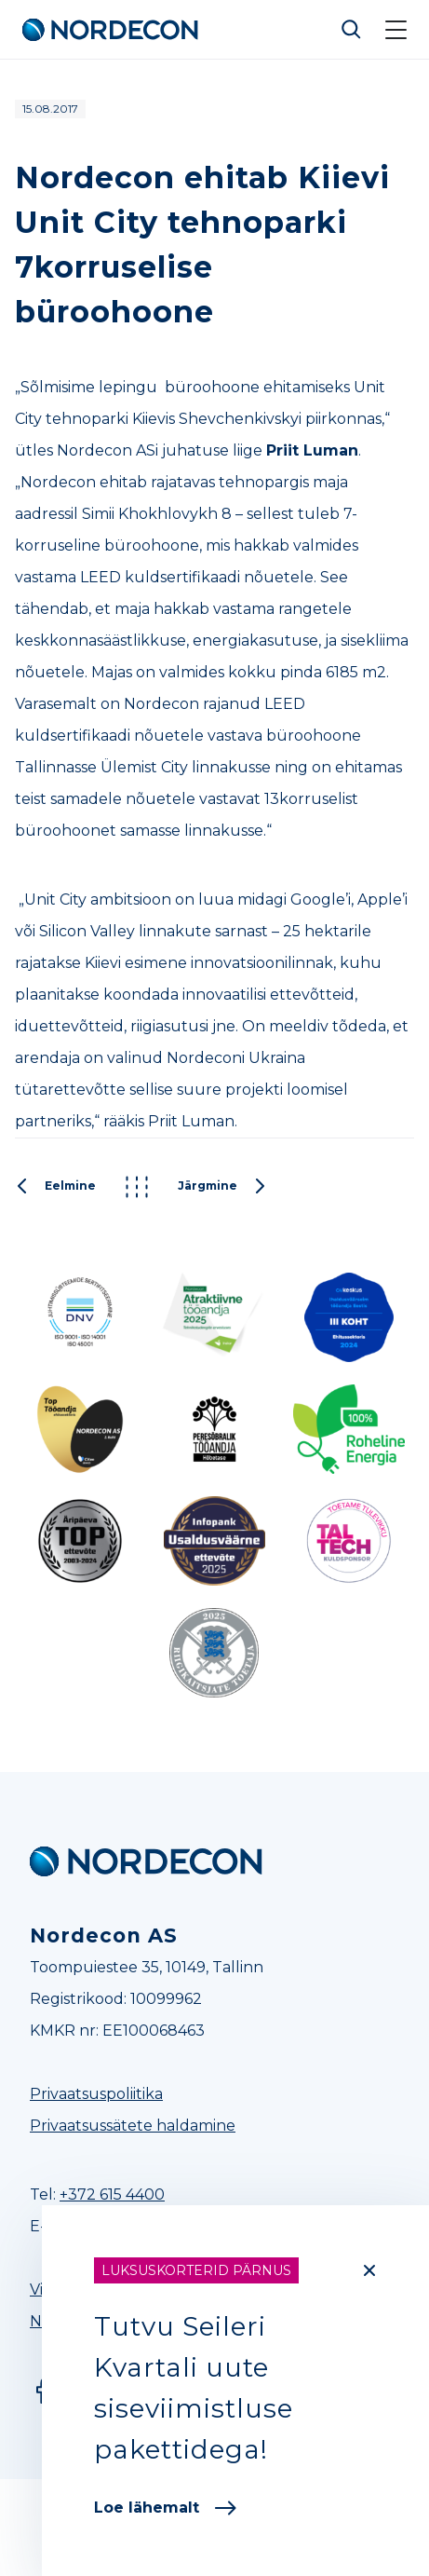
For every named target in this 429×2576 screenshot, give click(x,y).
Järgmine (222, 1186)
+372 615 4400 (112, 2194)
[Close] (369, 2270)
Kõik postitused (137, 1187)
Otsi (352, 30)
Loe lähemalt (165, 2507)
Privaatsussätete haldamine (132, 2125)
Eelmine (55, 1186)
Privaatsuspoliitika (96, 2094)
